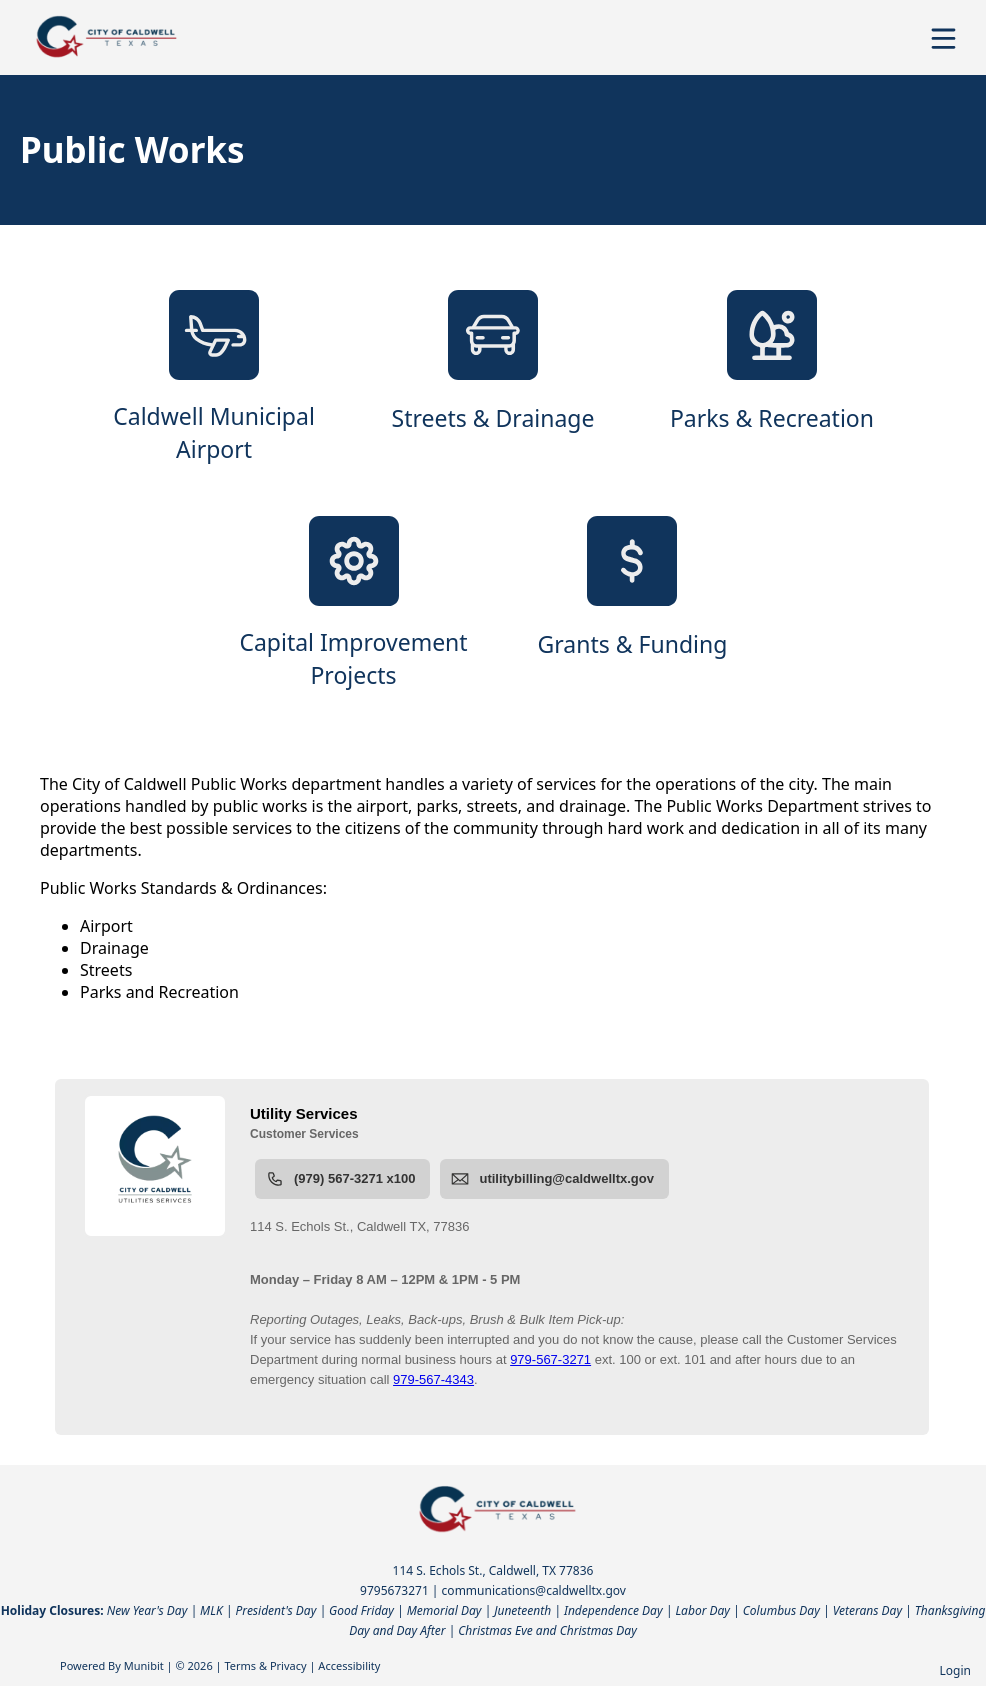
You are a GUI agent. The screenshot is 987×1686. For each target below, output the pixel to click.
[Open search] (910, 45)
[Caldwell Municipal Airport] (214, 378)
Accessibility (349, 1665)
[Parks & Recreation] (771, 378)
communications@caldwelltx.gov (534, 1590)
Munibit (144, 1665)
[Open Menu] (943, 38)
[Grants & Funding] (632, 604)
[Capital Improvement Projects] (353, 604)
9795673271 (394, 1590)
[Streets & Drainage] (493, 378)
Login (955, 1670)
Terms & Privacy (265, 1665)
